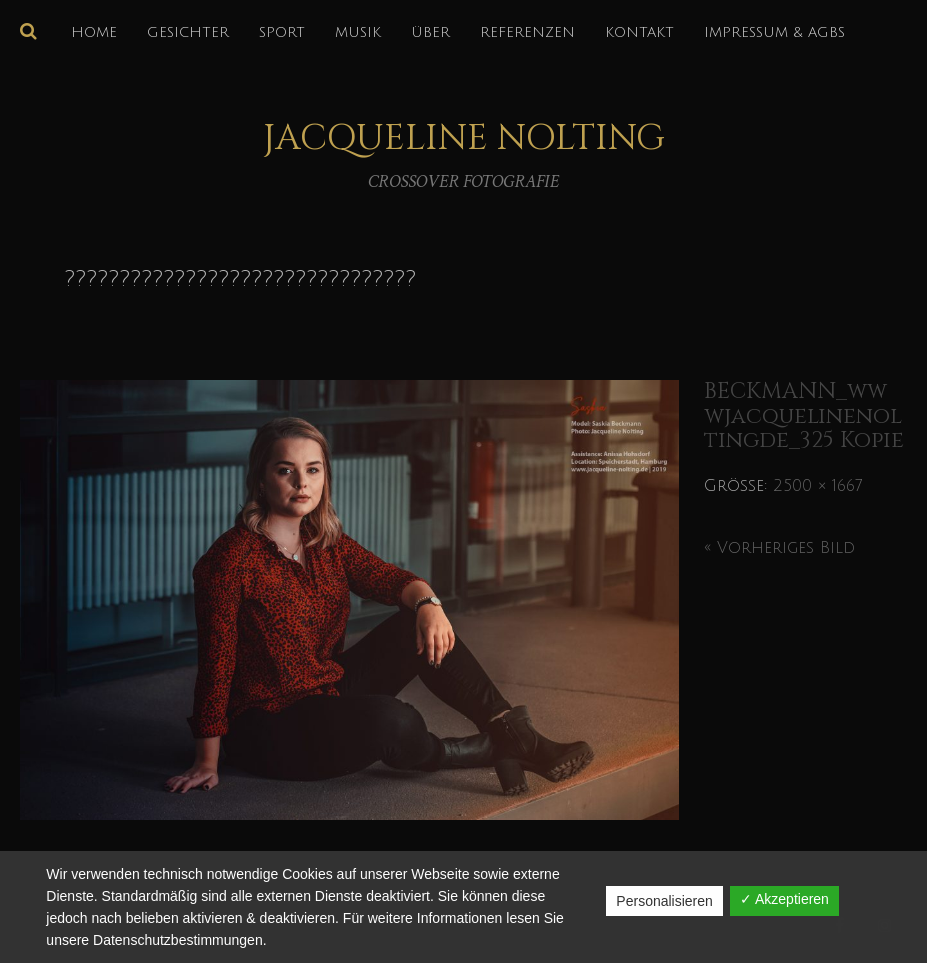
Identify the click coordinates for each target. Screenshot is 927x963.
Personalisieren (664, 901)
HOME (94, 32)
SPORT (282, 32)
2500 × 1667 (817, 486)
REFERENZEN (527, 32)
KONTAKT (639, 32)
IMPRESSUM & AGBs (774, 32)
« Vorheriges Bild (779, 548)
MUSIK (358, 32)
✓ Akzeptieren (784, 899)
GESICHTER (188, 32)
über (430, 32)
